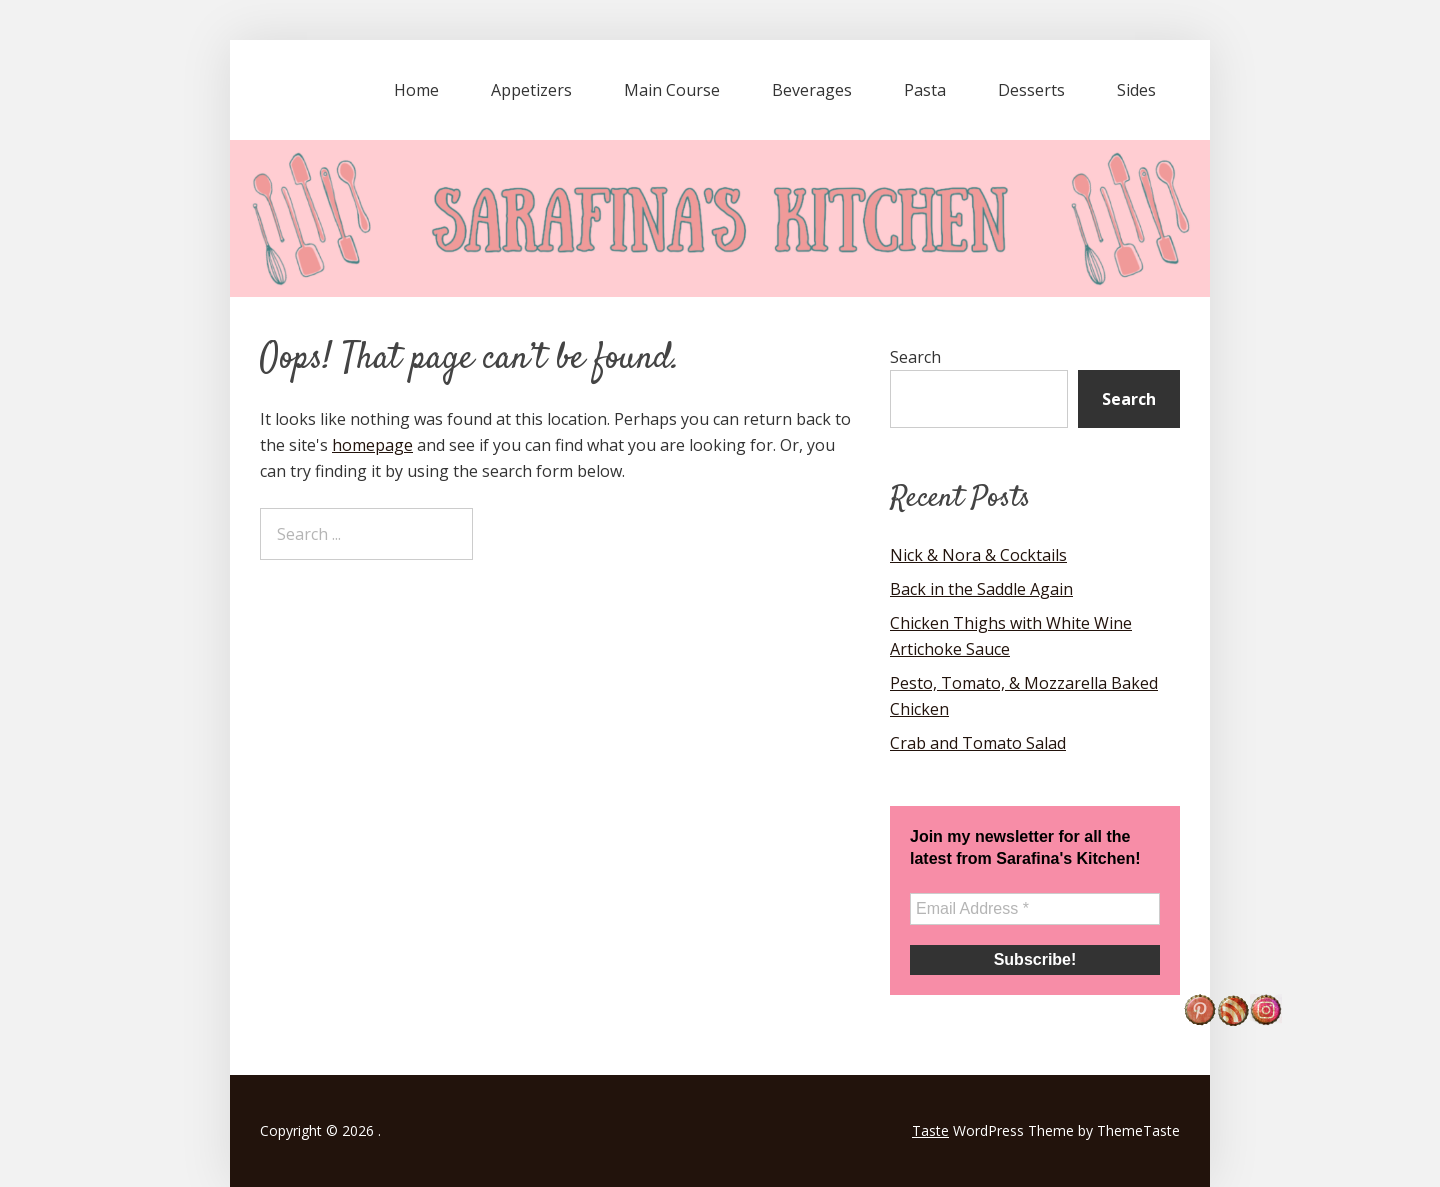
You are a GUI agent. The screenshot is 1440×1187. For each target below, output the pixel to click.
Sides (1136, 90)
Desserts (1031, 90)
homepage (372, 445)
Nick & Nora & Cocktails (978, 555)
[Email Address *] (1035, 909)
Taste (930, 1130)
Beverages (812, 90)
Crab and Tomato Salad (978, 743)
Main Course (672, 90)
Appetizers (531, 90)
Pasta (925, 90)
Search (915, 357)
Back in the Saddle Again (981, 589)
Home (416, 90)
